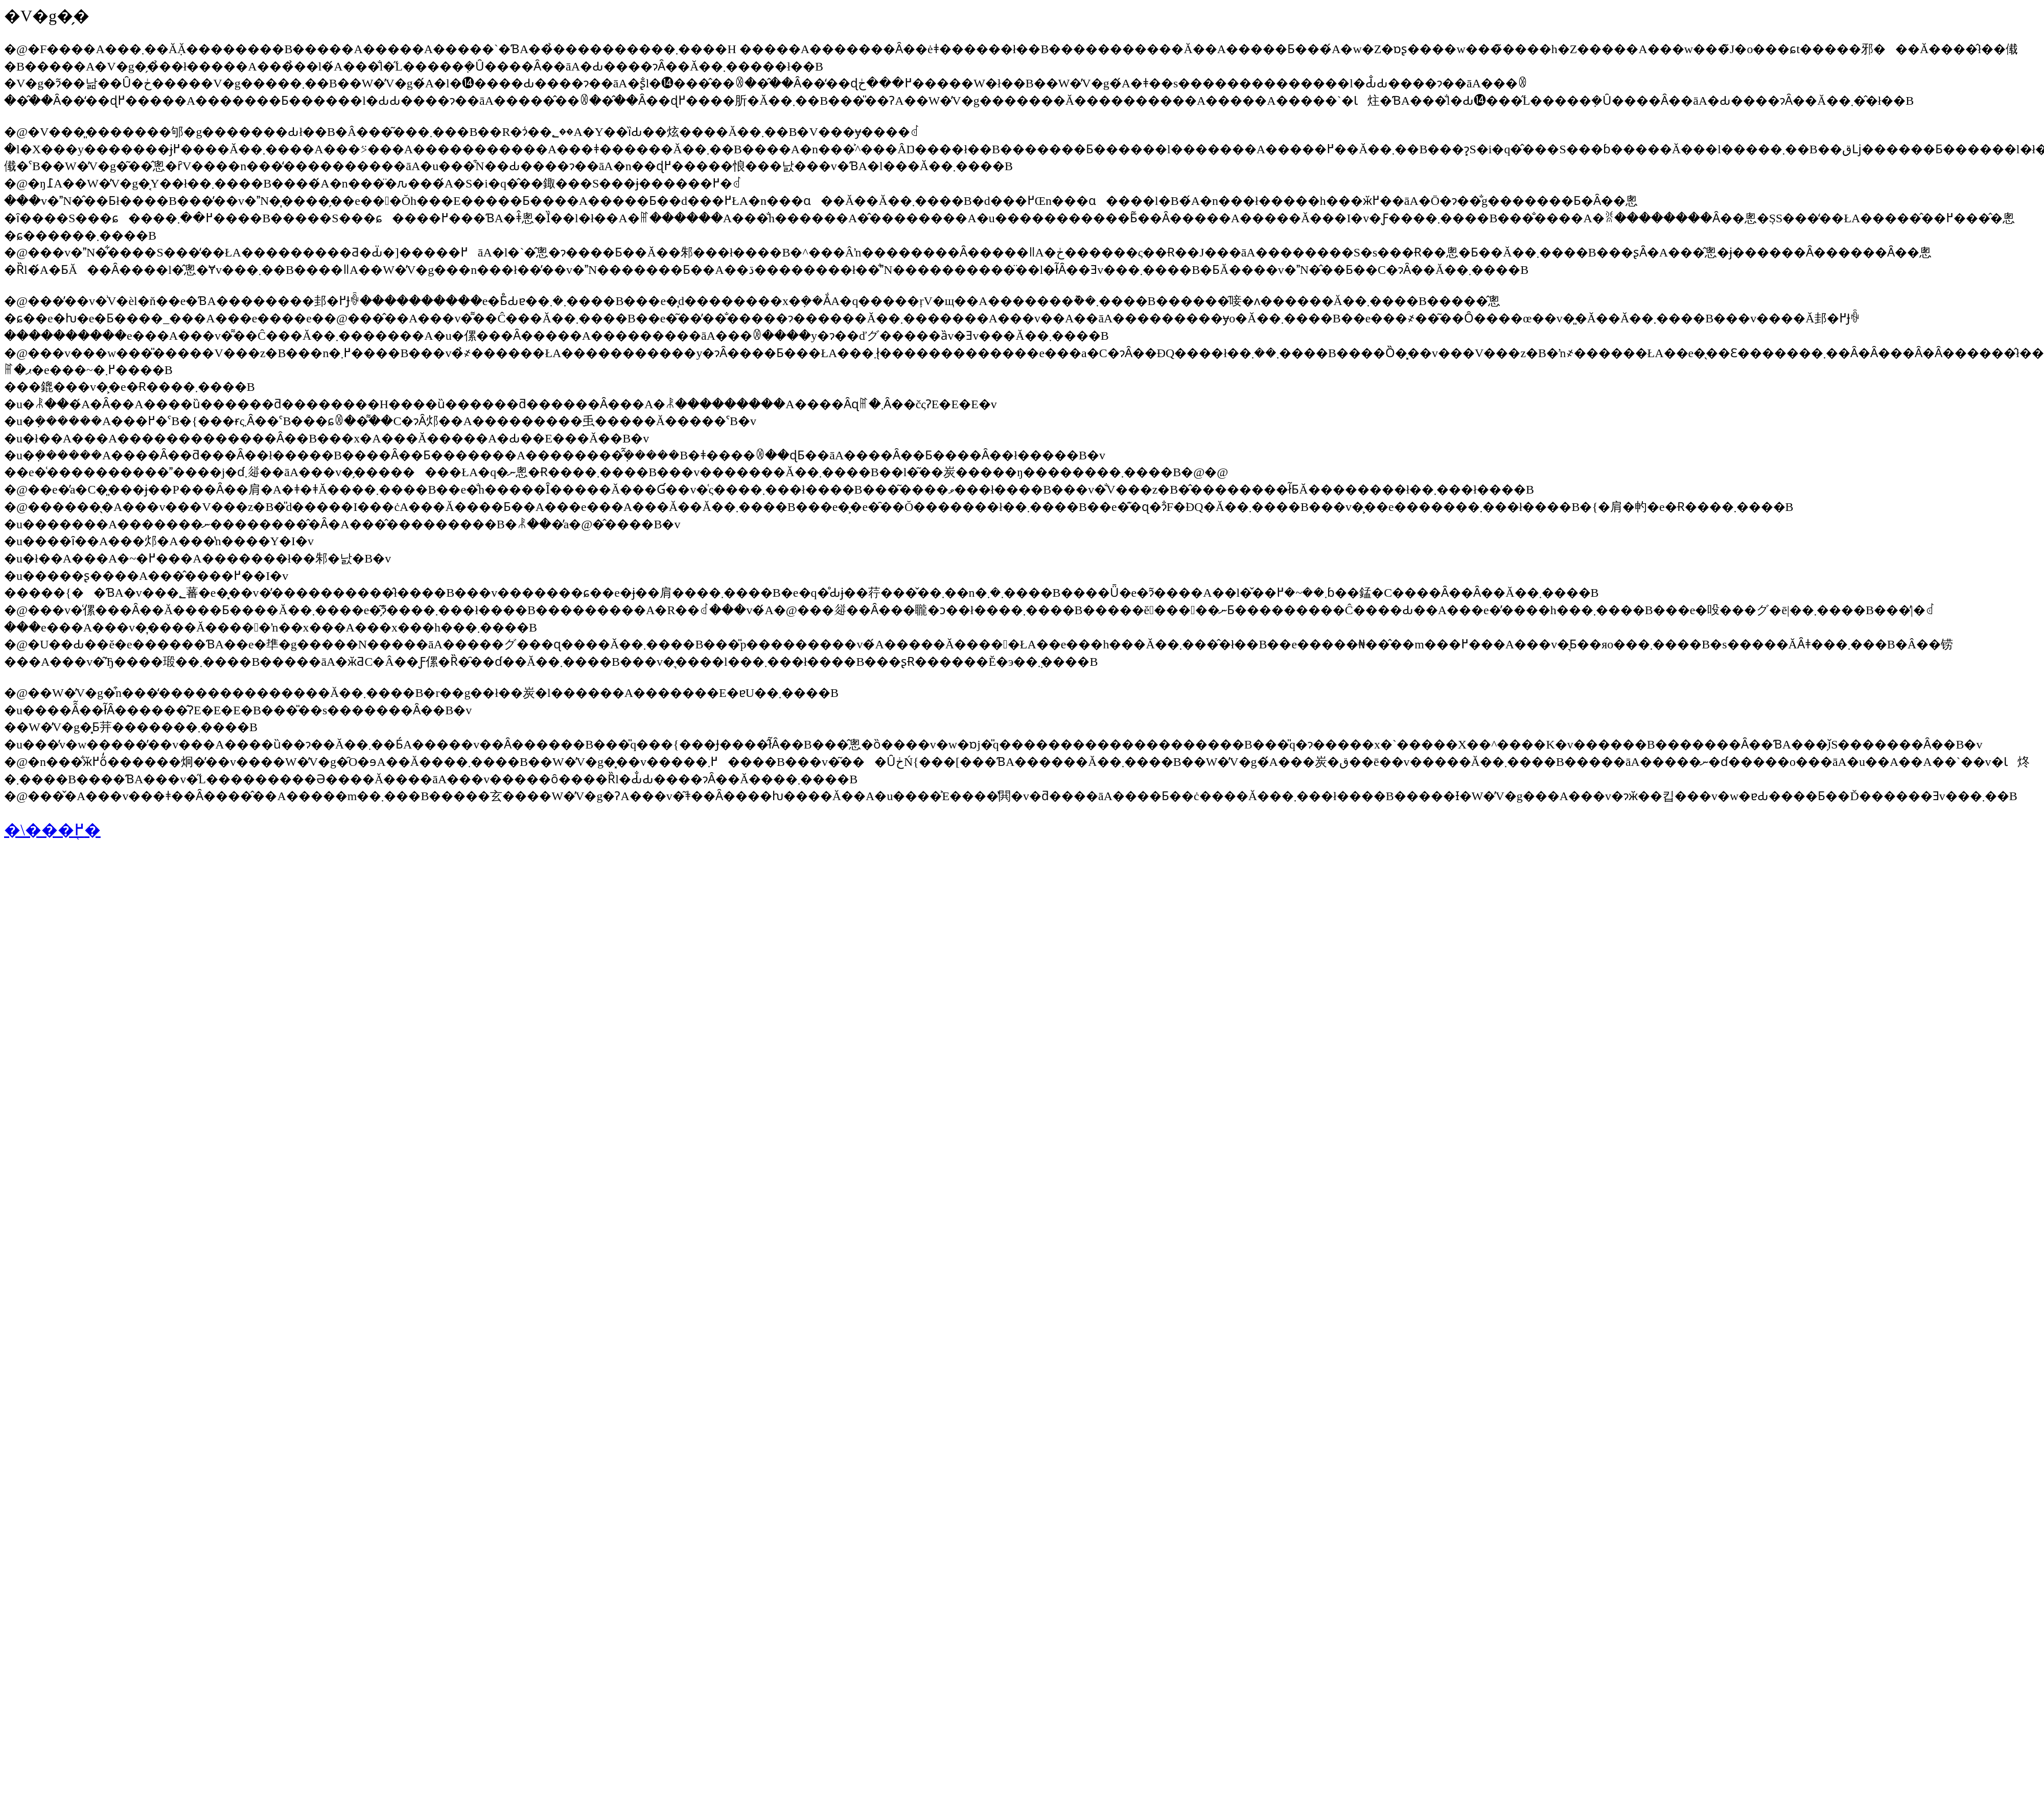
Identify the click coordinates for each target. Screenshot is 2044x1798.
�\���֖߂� (52, 830)
